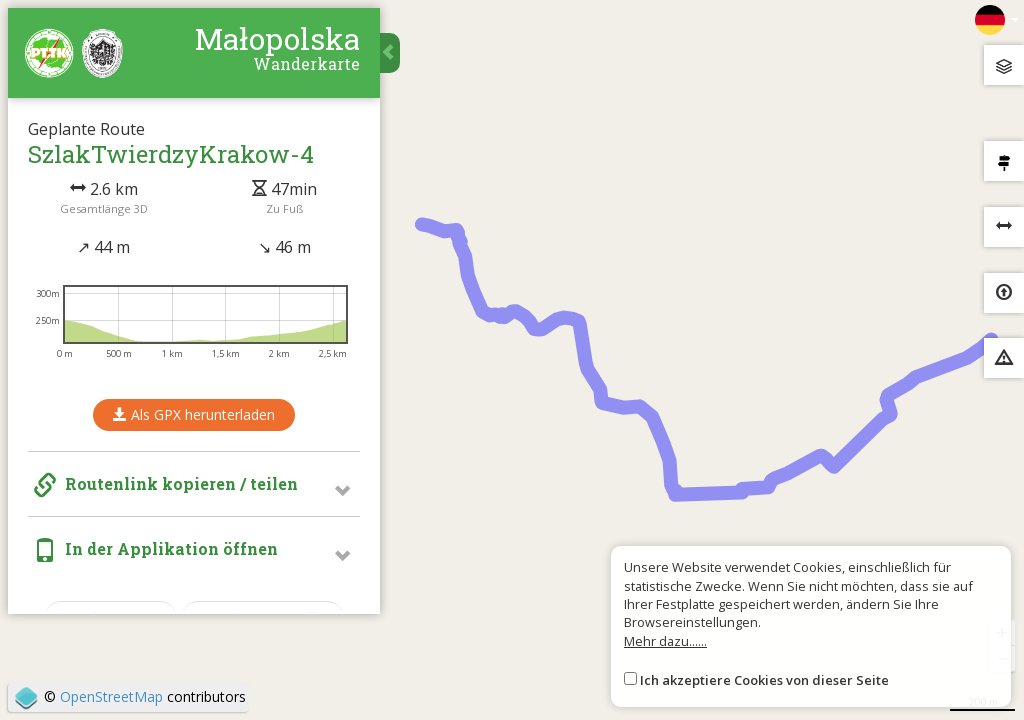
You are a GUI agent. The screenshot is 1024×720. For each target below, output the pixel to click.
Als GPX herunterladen (195, 416)
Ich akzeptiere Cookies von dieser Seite (764, 680)
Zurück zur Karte (111, 619)
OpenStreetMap (111, 696)
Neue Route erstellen (263, 619)
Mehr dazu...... (665, 641)
